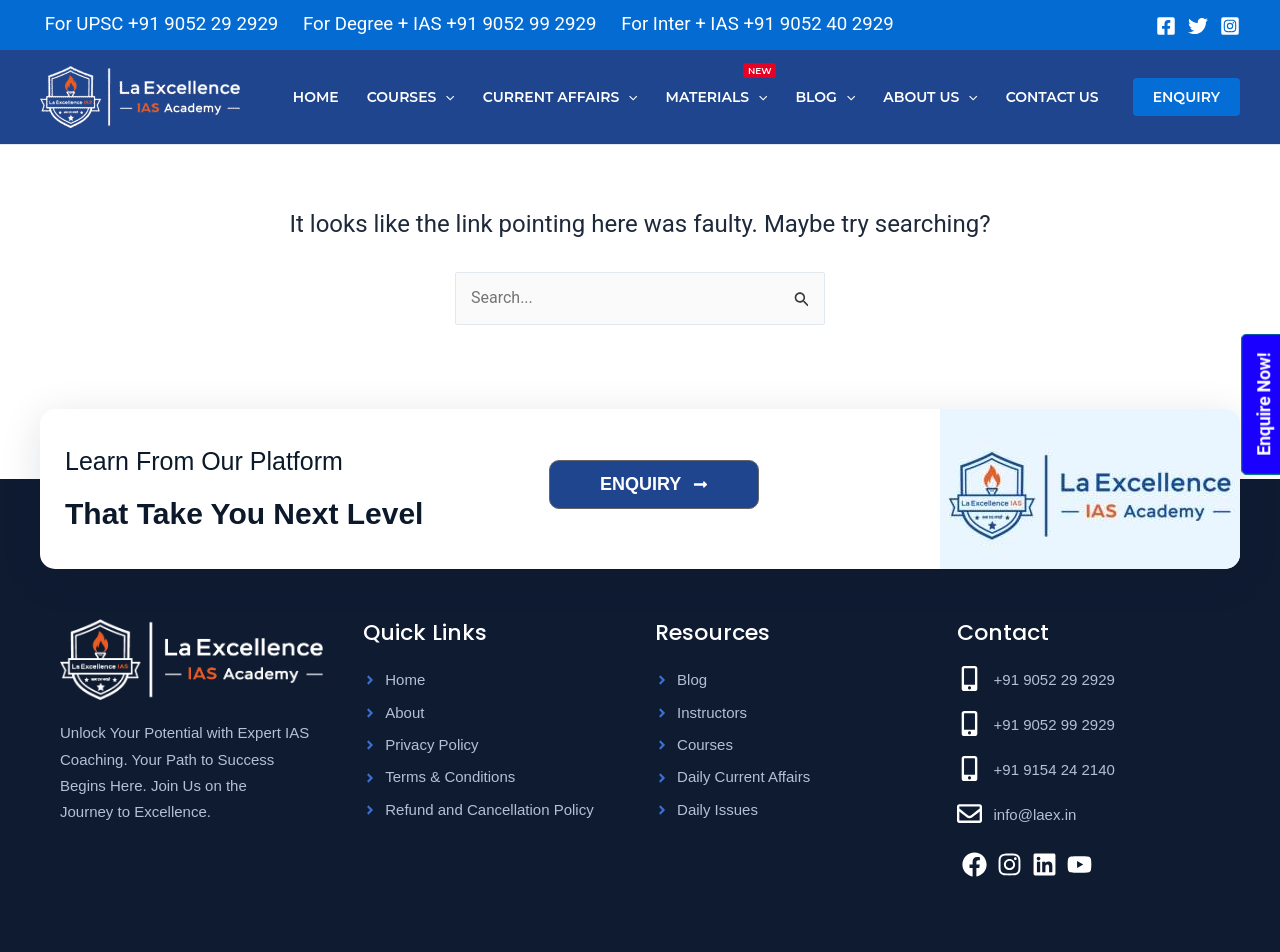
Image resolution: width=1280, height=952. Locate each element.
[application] (445, 97)
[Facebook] (1166, 26)
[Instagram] (1230, 26)
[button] (1186, 97)
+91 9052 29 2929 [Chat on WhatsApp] (203, 24)
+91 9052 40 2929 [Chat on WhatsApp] (819, 24)
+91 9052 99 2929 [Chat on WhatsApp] (521, 24)
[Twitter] (1198, 26)
